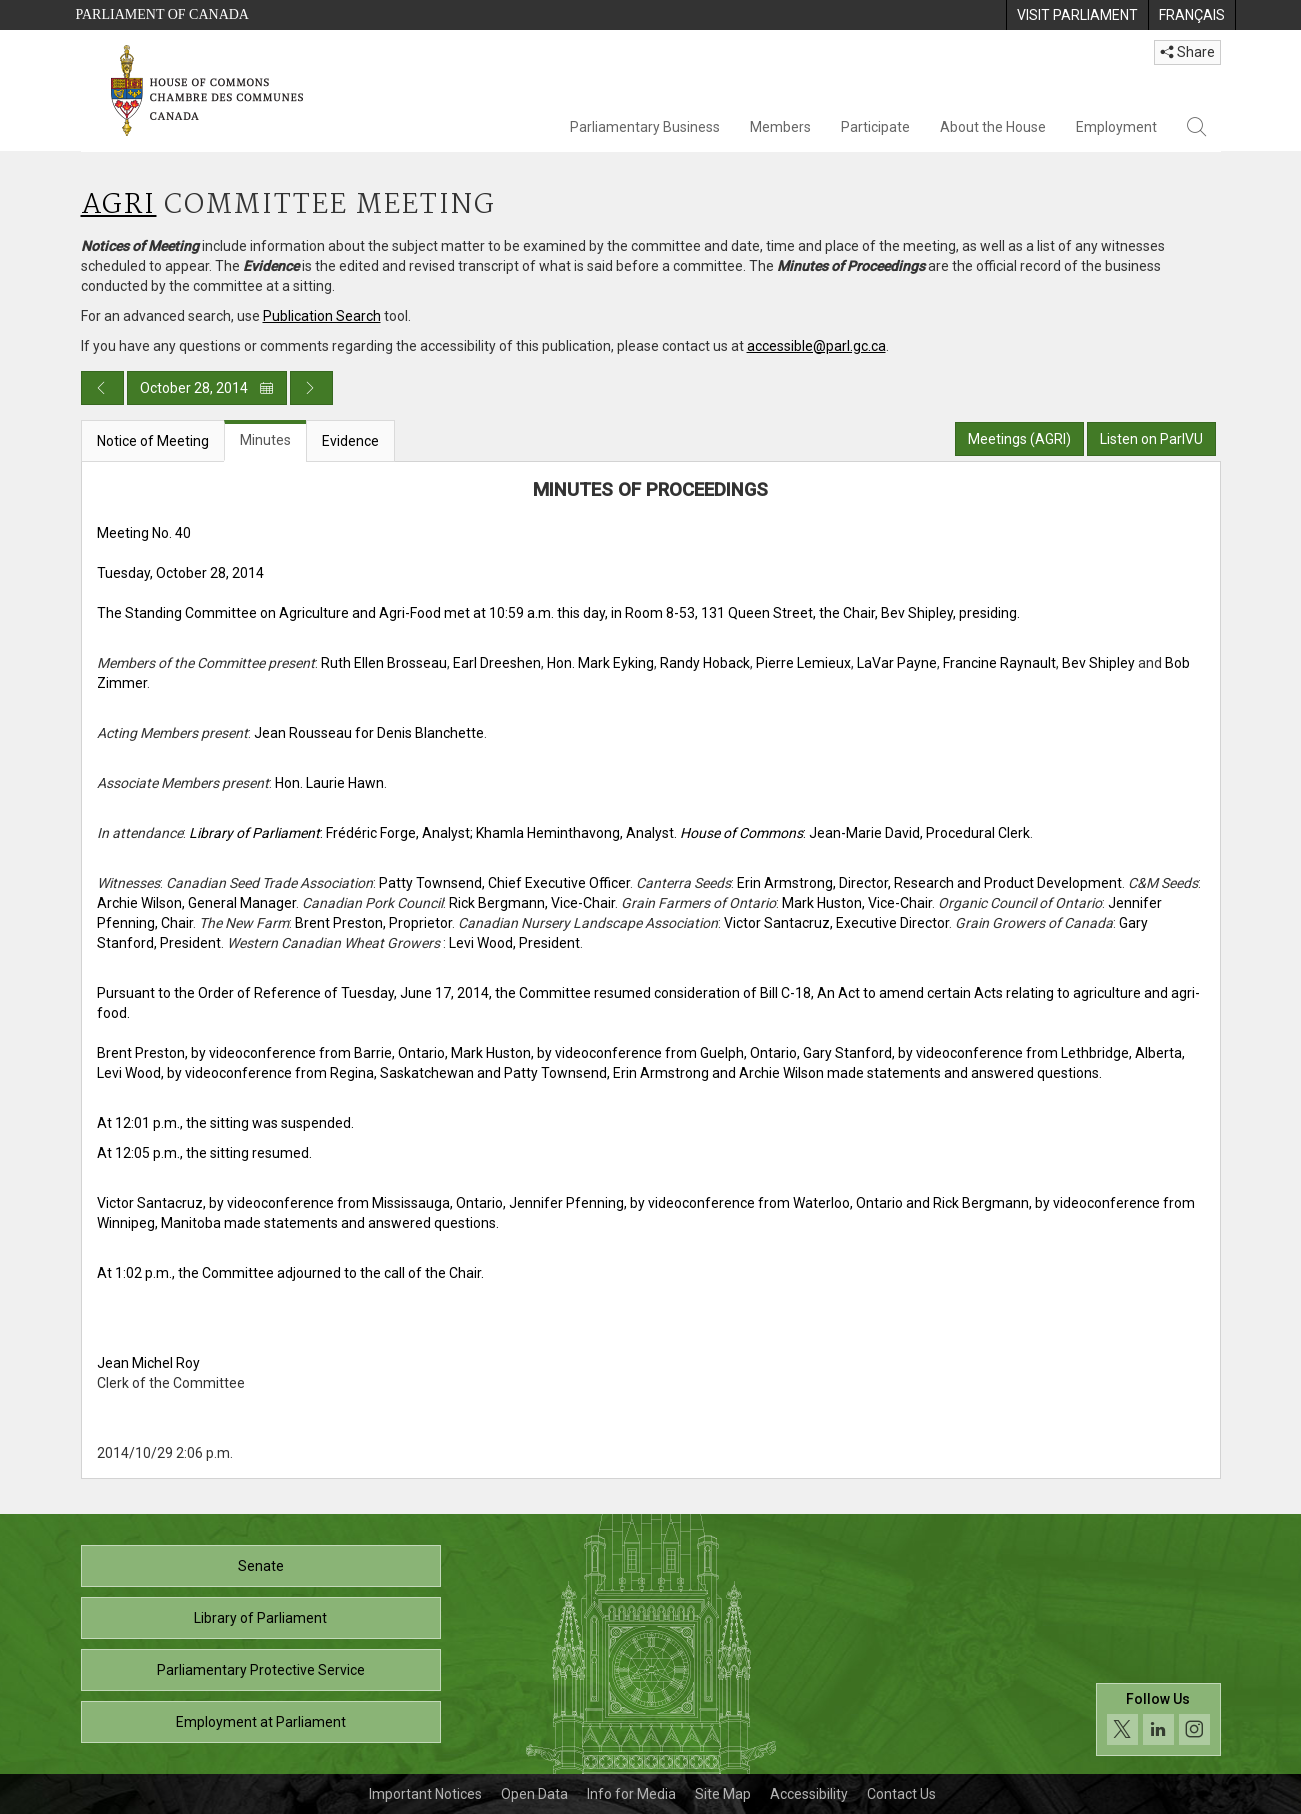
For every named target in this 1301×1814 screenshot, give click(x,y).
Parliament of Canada (162, 14)
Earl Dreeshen (497, 663)
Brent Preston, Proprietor (373, 923)
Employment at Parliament (261, 1722)
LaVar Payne (897, 663)
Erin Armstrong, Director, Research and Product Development (929, 883)
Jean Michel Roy (148, 1363)
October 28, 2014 (207, 388)
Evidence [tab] (350, 441)
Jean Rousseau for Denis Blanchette (369, 733)
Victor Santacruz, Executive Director (836, 923)
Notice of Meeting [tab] (153, 441)
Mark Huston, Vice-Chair (857, 903)
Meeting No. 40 (144, 533)
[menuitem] (1077, 15)
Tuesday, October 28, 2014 (180, 573)
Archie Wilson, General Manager (196, 903)
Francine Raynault (999, 663)
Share (1187, 52)
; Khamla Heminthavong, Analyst (572, 833)
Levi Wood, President (514, 943)
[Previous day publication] (102, 388)
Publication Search (322, 316)
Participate (875, 127)
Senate (261, 1566)
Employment (1116, 127)
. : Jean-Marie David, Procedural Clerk (852, 833)
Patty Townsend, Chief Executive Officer (504, 883)
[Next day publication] (311, 388)
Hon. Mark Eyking (600, 663)
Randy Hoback (705, 663)
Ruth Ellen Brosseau (384, 663)
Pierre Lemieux (803, 663)
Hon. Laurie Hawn (329, 783)
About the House (993, 127)
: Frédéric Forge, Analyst (329, 833)
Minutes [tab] (265, 440)
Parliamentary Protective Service (261, 1670)
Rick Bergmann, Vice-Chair (532, 903)
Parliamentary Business (645, 127)
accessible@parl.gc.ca (816, 346)
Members (780, 127)
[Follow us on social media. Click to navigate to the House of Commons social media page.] (1158, 1719)
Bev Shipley (1098, 663)
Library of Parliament (260, 1618)
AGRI (119, 205)
